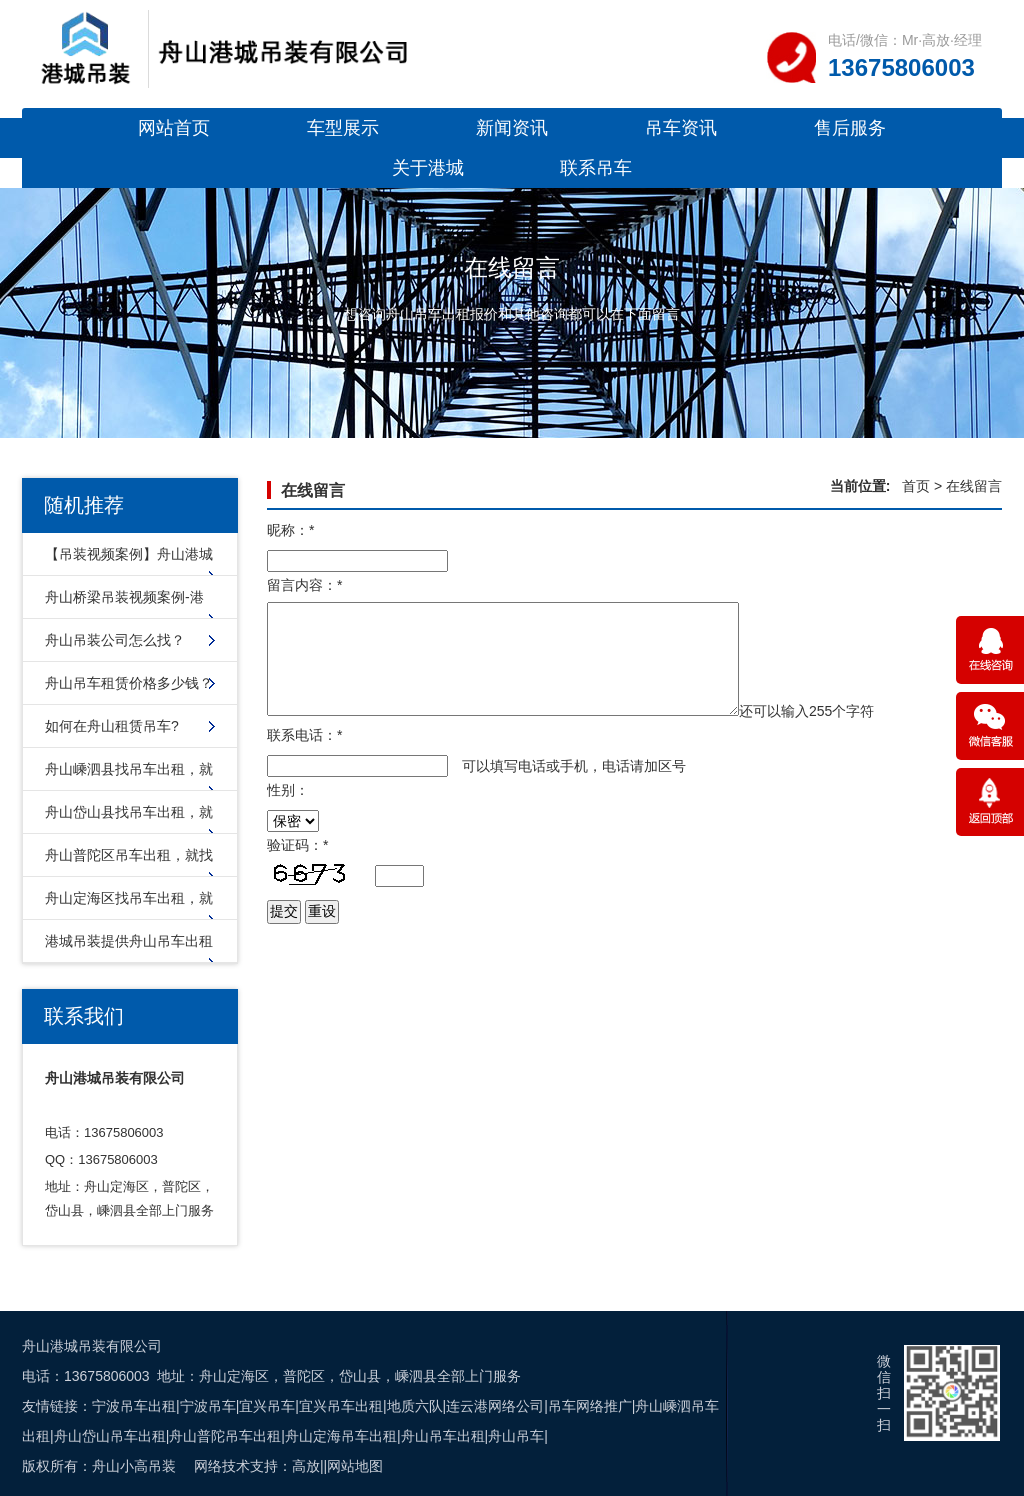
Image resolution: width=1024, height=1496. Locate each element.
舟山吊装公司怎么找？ (115, 640)
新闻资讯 (512, 128)
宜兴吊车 (267, 1406)
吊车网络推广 (590, 1406)
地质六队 (415, 1406)
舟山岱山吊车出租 (110, 1436)
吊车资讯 (681, 128)
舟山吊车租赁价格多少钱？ (129, 683)
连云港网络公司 (495, 1406)
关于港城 (428, 168)
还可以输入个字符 (806, 711)
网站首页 (174, 128)
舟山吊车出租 (443, 1436)
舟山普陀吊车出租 (225, 1436)
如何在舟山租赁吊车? (112, 726)
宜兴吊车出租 (341, 1406)
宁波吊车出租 (134, 1406)
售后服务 (850, 128)
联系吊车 (596, 168)
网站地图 (355, 1466)
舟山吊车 (516, 1436)
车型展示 (343, 128)
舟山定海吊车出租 (341, 1436)
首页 (916, 486)
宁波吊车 (208, 1406)
